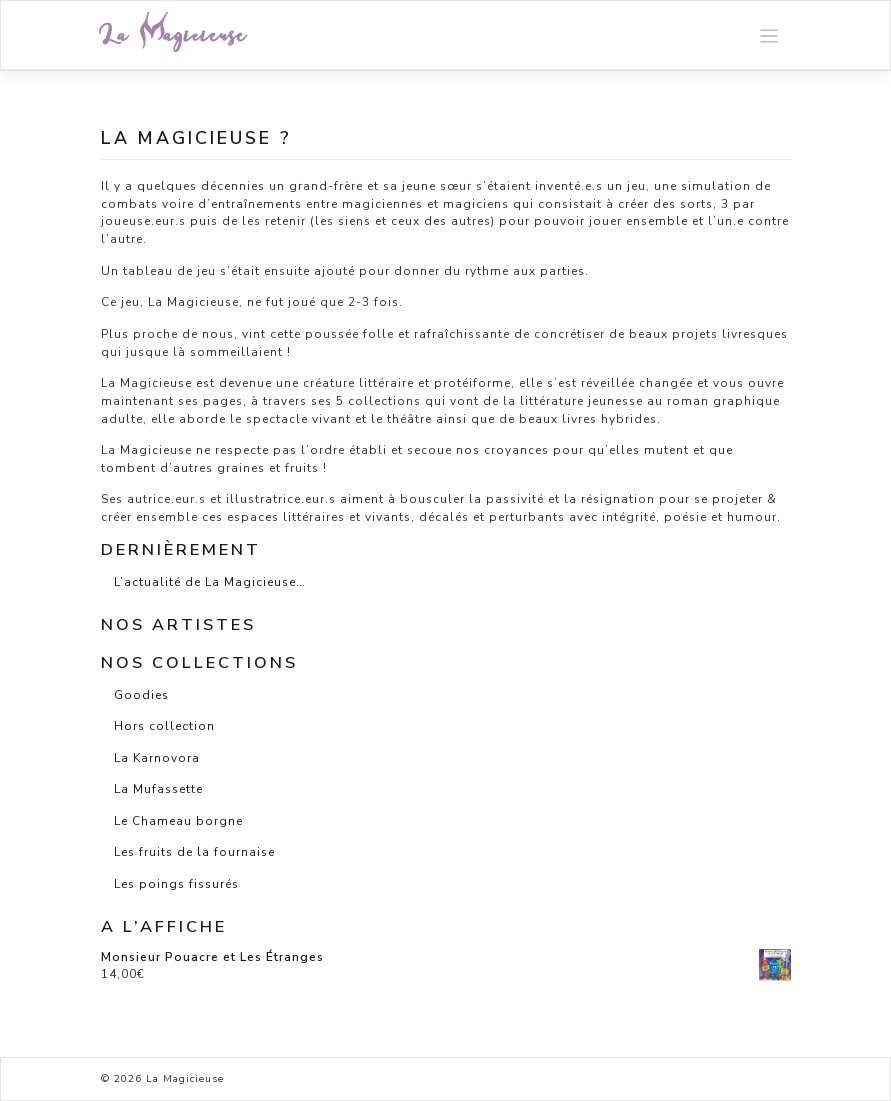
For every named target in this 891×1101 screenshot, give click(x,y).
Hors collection (164, 726)
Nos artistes (178, 625)
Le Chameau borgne (178, 821)
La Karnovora (157, 758)
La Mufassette (158, 789)
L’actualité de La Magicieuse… (210, 582)
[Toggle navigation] (769, 35)
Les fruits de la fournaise (194, 852)
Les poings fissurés (176, 884)
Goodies (141, 695)
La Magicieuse (174, 35)
